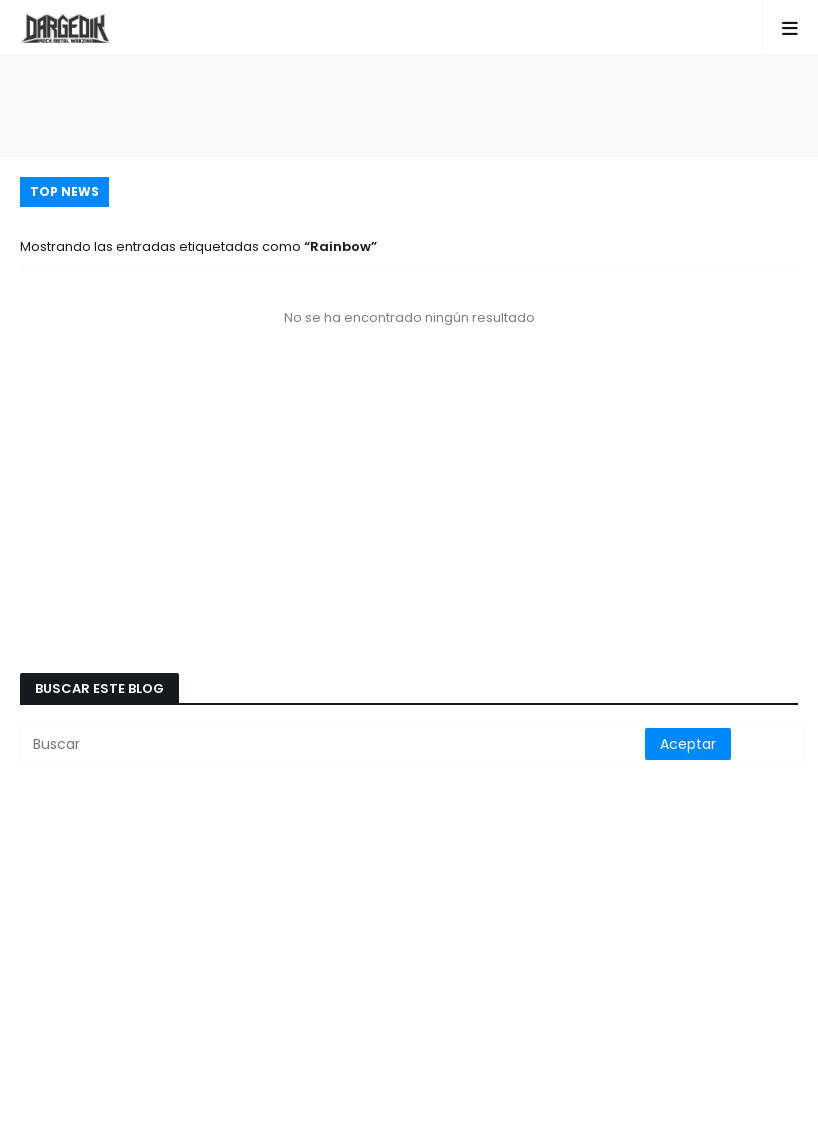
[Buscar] (334, 744)
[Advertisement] (409, 106)
